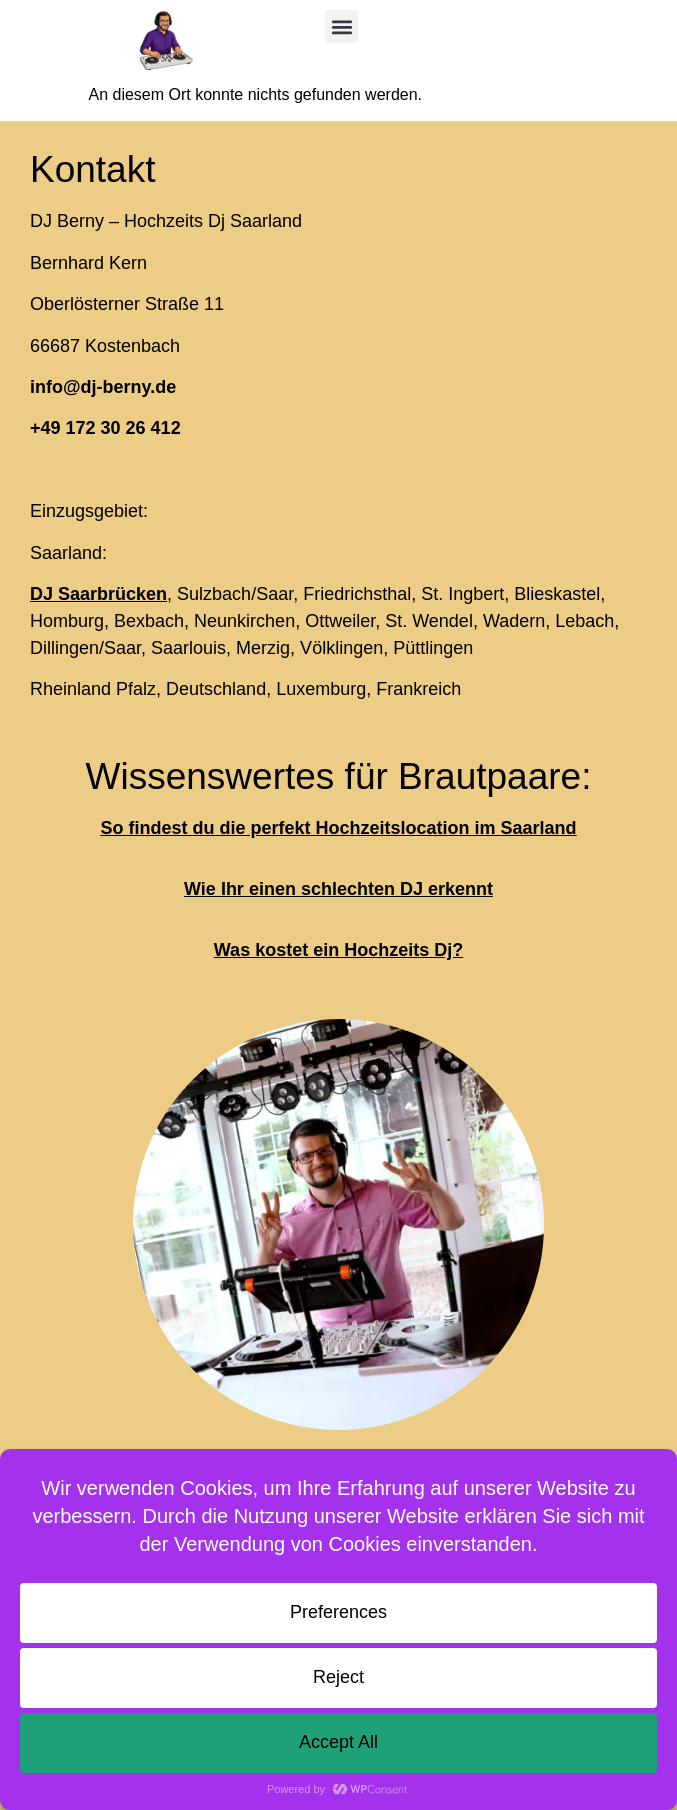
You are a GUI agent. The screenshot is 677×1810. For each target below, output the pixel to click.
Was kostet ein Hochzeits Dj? (338, 950)
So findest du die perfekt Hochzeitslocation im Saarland (338, 828)
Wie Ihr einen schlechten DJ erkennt (338, 889)
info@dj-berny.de (103, 387)
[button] (341, 26)
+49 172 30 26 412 (105, 428)
